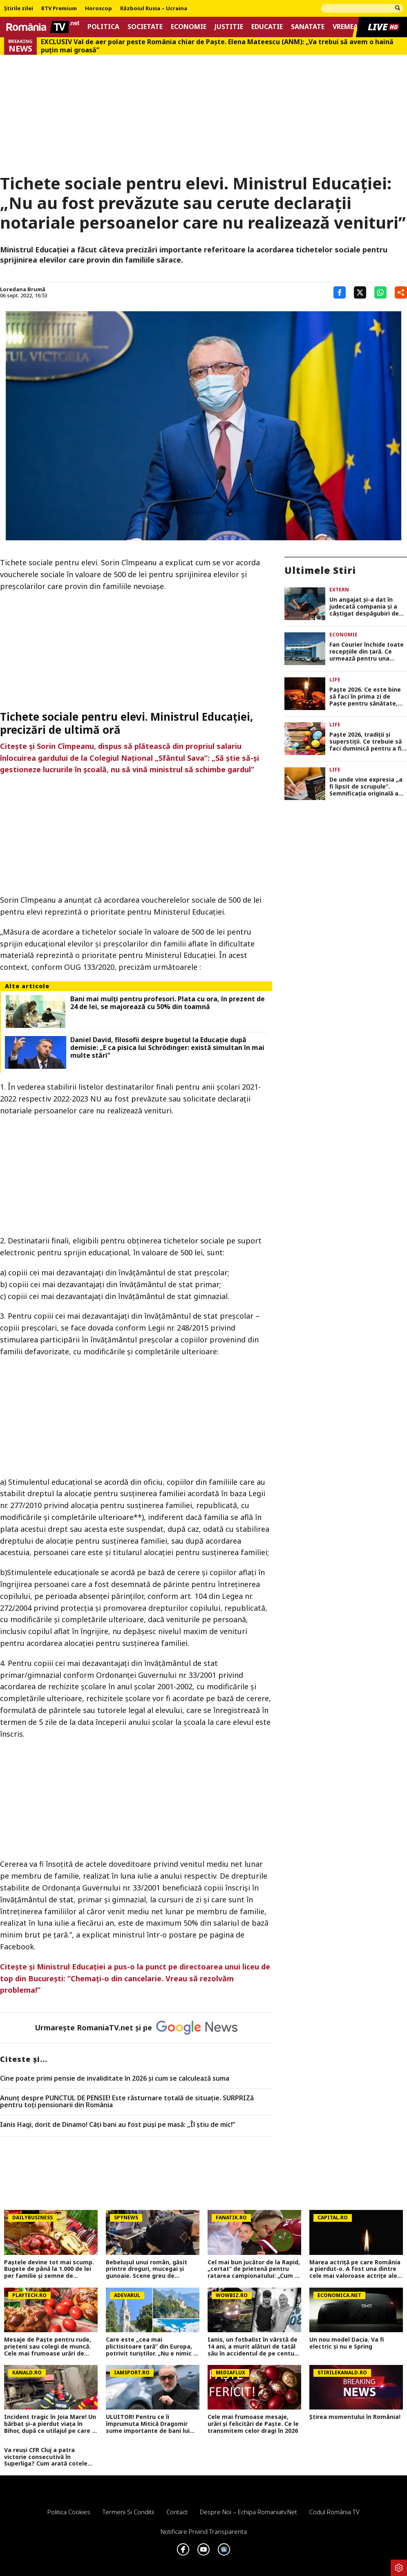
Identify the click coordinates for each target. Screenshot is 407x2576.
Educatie (267, 27)
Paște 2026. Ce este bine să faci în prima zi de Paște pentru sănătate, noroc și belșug (365, 696)
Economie (188, 27)
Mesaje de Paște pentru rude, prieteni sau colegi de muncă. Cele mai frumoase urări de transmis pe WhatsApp (47, 2346)
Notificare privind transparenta (204, 2531)
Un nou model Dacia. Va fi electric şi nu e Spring (346, 2343)
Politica (103, 27)
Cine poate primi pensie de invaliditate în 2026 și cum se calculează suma (114, 2078)
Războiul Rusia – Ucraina (153, 8)
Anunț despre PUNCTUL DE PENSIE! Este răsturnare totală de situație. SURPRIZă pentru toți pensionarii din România (127, 2102)
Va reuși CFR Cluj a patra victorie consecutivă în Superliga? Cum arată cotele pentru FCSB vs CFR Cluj (45, 2457)
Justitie (229, 27)
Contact (177, 2511)
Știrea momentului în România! (354, 2417)
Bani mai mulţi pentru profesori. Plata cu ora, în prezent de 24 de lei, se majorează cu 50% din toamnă (167, 1003)
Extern (339, 589)
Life (334, 679)
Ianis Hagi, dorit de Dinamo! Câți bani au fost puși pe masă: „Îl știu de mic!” (117, 2125)
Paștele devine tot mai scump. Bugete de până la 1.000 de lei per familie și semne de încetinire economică (49, 2269)
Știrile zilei (18, 8)
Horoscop (98, 8)
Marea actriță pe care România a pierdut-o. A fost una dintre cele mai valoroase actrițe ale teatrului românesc (354, 2269)
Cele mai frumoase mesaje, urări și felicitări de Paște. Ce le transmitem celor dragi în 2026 (253, 2424)
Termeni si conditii (128, 2511)
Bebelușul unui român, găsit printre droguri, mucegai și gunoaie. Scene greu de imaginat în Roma (146, 2269)
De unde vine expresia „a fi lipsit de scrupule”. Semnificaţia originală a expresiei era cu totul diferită (366, 786)
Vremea (345, 27)
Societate (145, 27)
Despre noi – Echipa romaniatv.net (248, 2511)
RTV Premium (59, 8)
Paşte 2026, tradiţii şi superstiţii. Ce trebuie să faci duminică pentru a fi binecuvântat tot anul (365, 741)
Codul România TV (334, 2511)
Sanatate (307, 27)
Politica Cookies (68, 2511)
